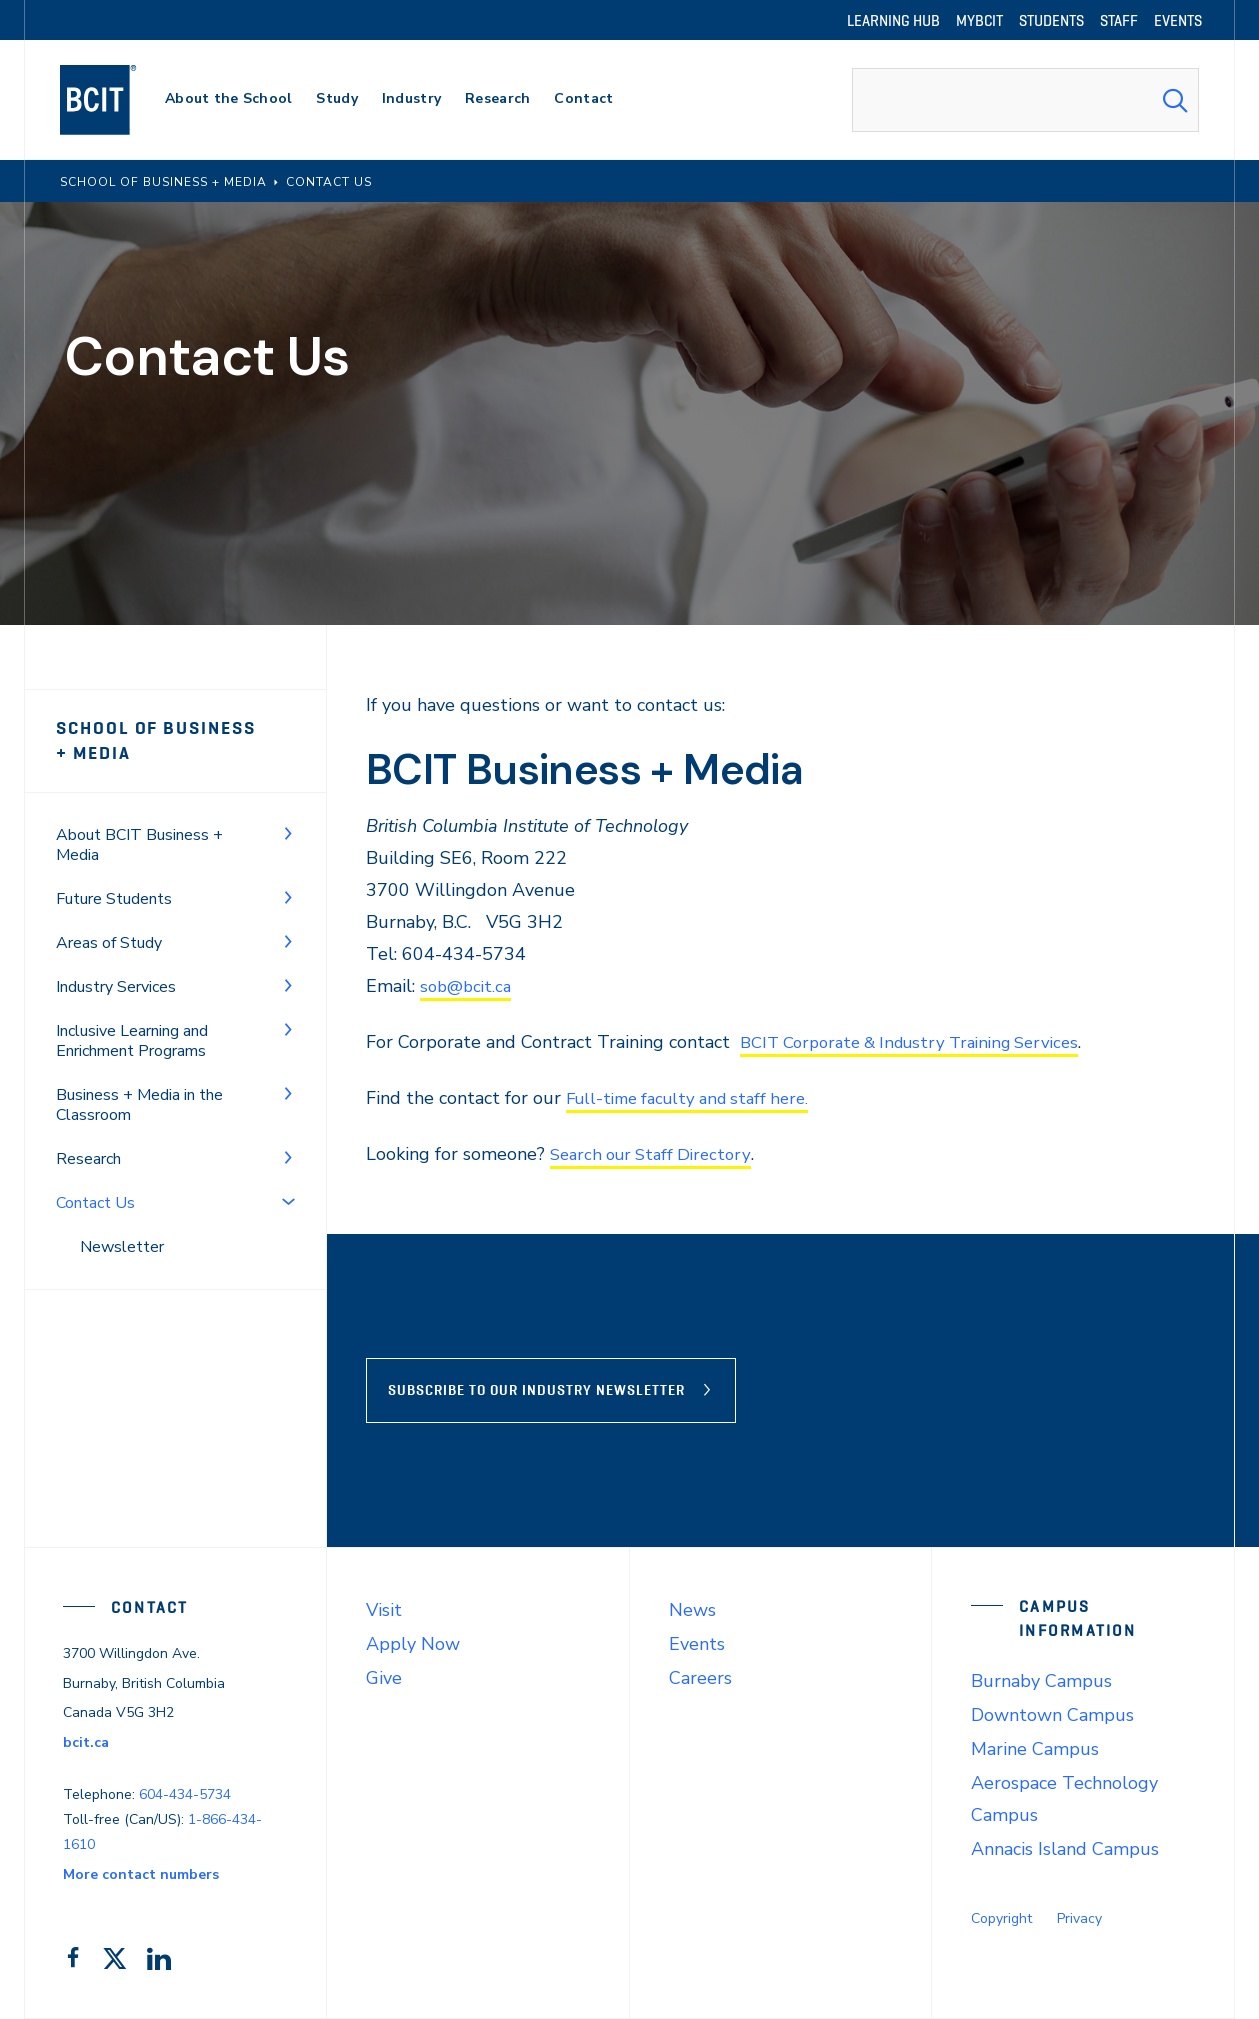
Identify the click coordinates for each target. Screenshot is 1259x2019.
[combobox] (1025, 100)
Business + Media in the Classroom (139, 1105)
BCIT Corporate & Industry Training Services (924, 1042)
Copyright (1001, 1918)
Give (384, 1678)
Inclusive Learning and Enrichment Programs (132, 1041)
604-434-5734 (185, 1794)
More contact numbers (141, 1874)
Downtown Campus (1052, 1715)
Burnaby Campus (1041, 1681)
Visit (384, 1610)
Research (88, 1159)
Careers (700, 1678)
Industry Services (116, 987)
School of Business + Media (164, 740)
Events (697, 1644)
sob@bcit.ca (468, 986)
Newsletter (122, 1247)
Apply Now (413, 1644)
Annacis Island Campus (1065, 1849)
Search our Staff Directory (657, 1154)
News (692, 1610)
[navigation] (117, 100)
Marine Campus (1035, 1749)
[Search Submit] (1175, 100)
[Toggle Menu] (288, 833)
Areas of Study (109, 943)
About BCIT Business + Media (139, 845)
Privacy (1079, 1918)
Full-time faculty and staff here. (697, 1098)
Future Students (114, 899)
